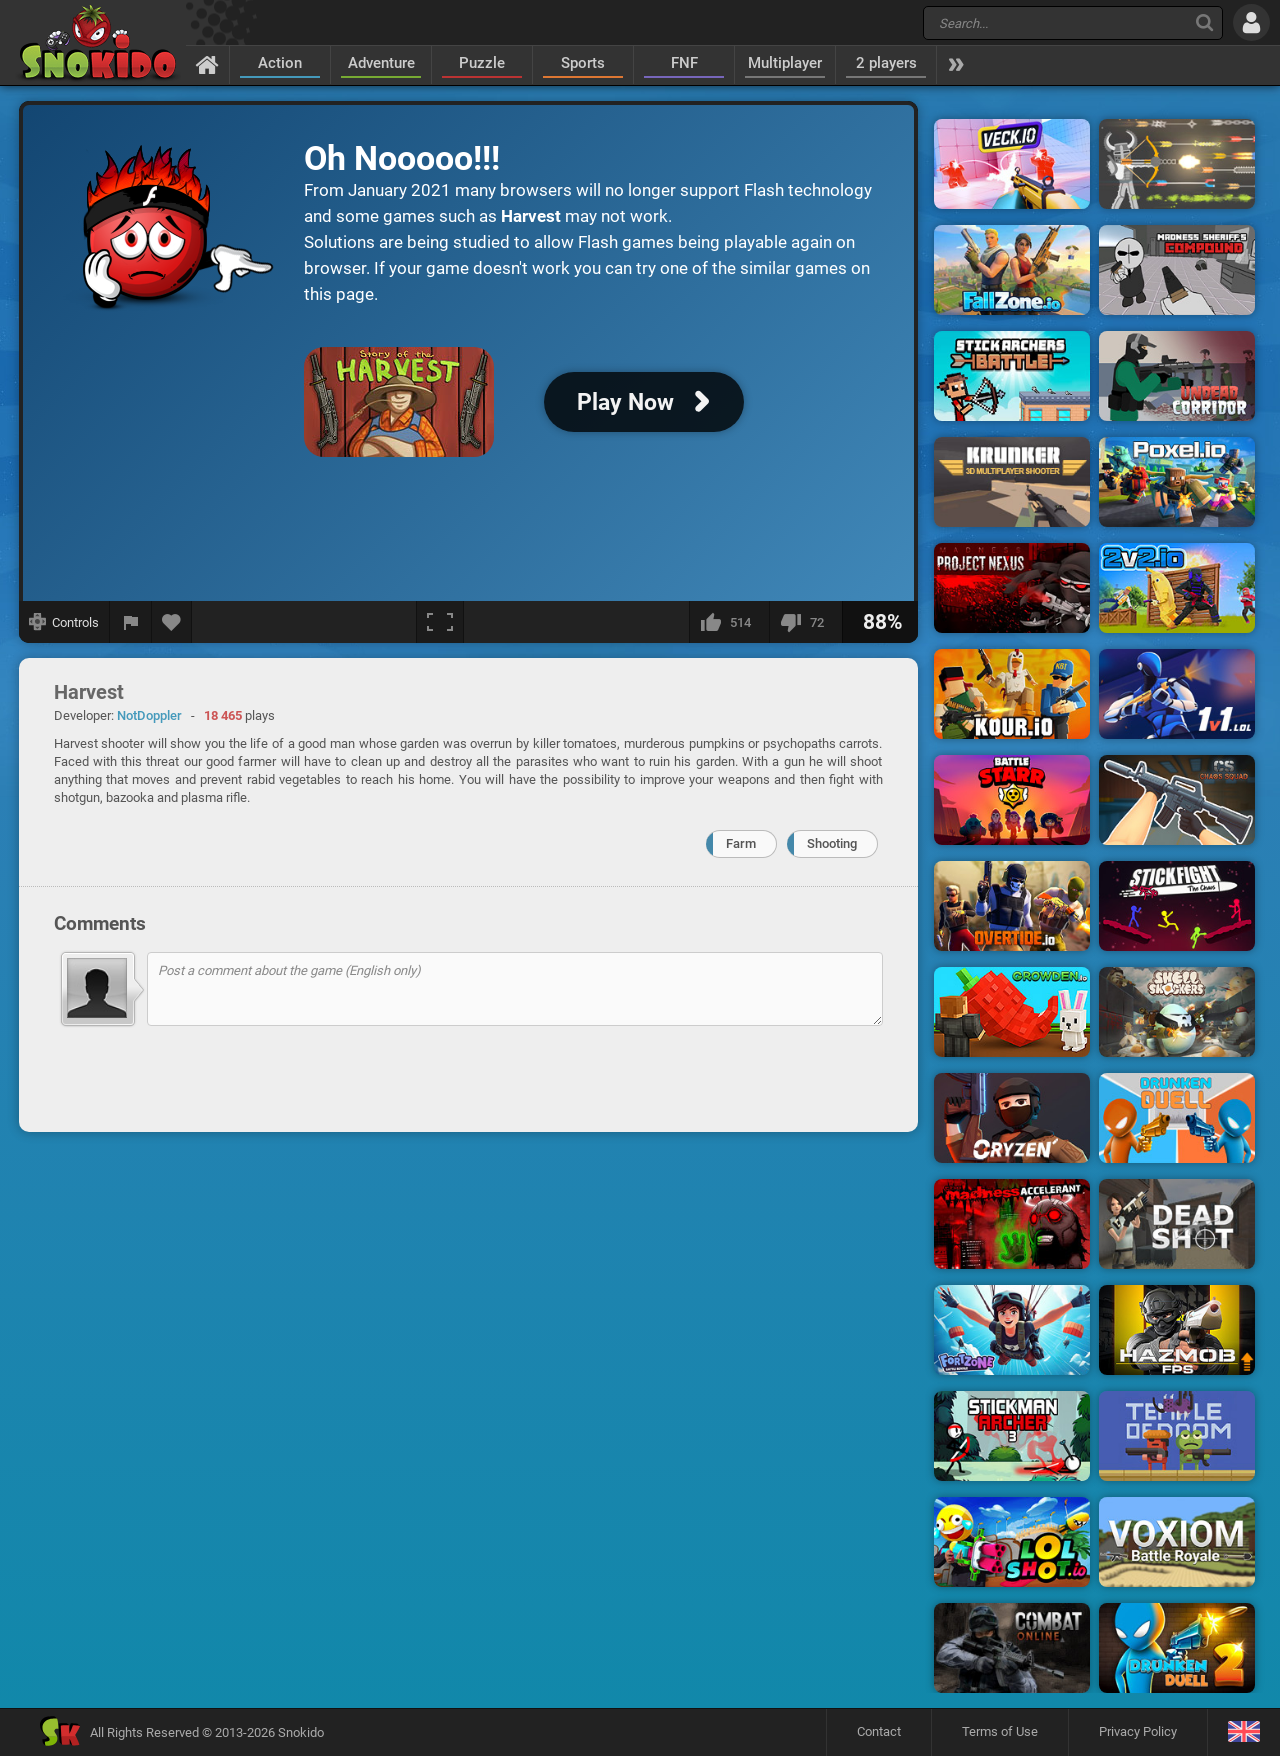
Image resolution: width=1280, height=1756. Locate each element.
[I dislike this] (805, 622)
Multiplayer (785, 63)
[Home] (207, 64)
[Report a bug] (131, 622)
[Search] (1204, 22)
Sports (583, 63)
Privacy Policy (1138, 1731)
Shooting (832, 843)
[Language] (1243, 1732)
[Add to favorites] (172, 622)
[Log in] (1251, 22)
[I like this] (729, 622)
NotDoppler (149, 715)
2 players (886, 63)
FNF (684, 63)
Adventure (381, 63)
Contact (879, 1731)
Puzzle (482, 63)
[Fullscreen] (440, 622)
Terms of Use (1000, 1731)
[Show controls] (64, 622)
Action (280, 63)
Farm (741, 843)
